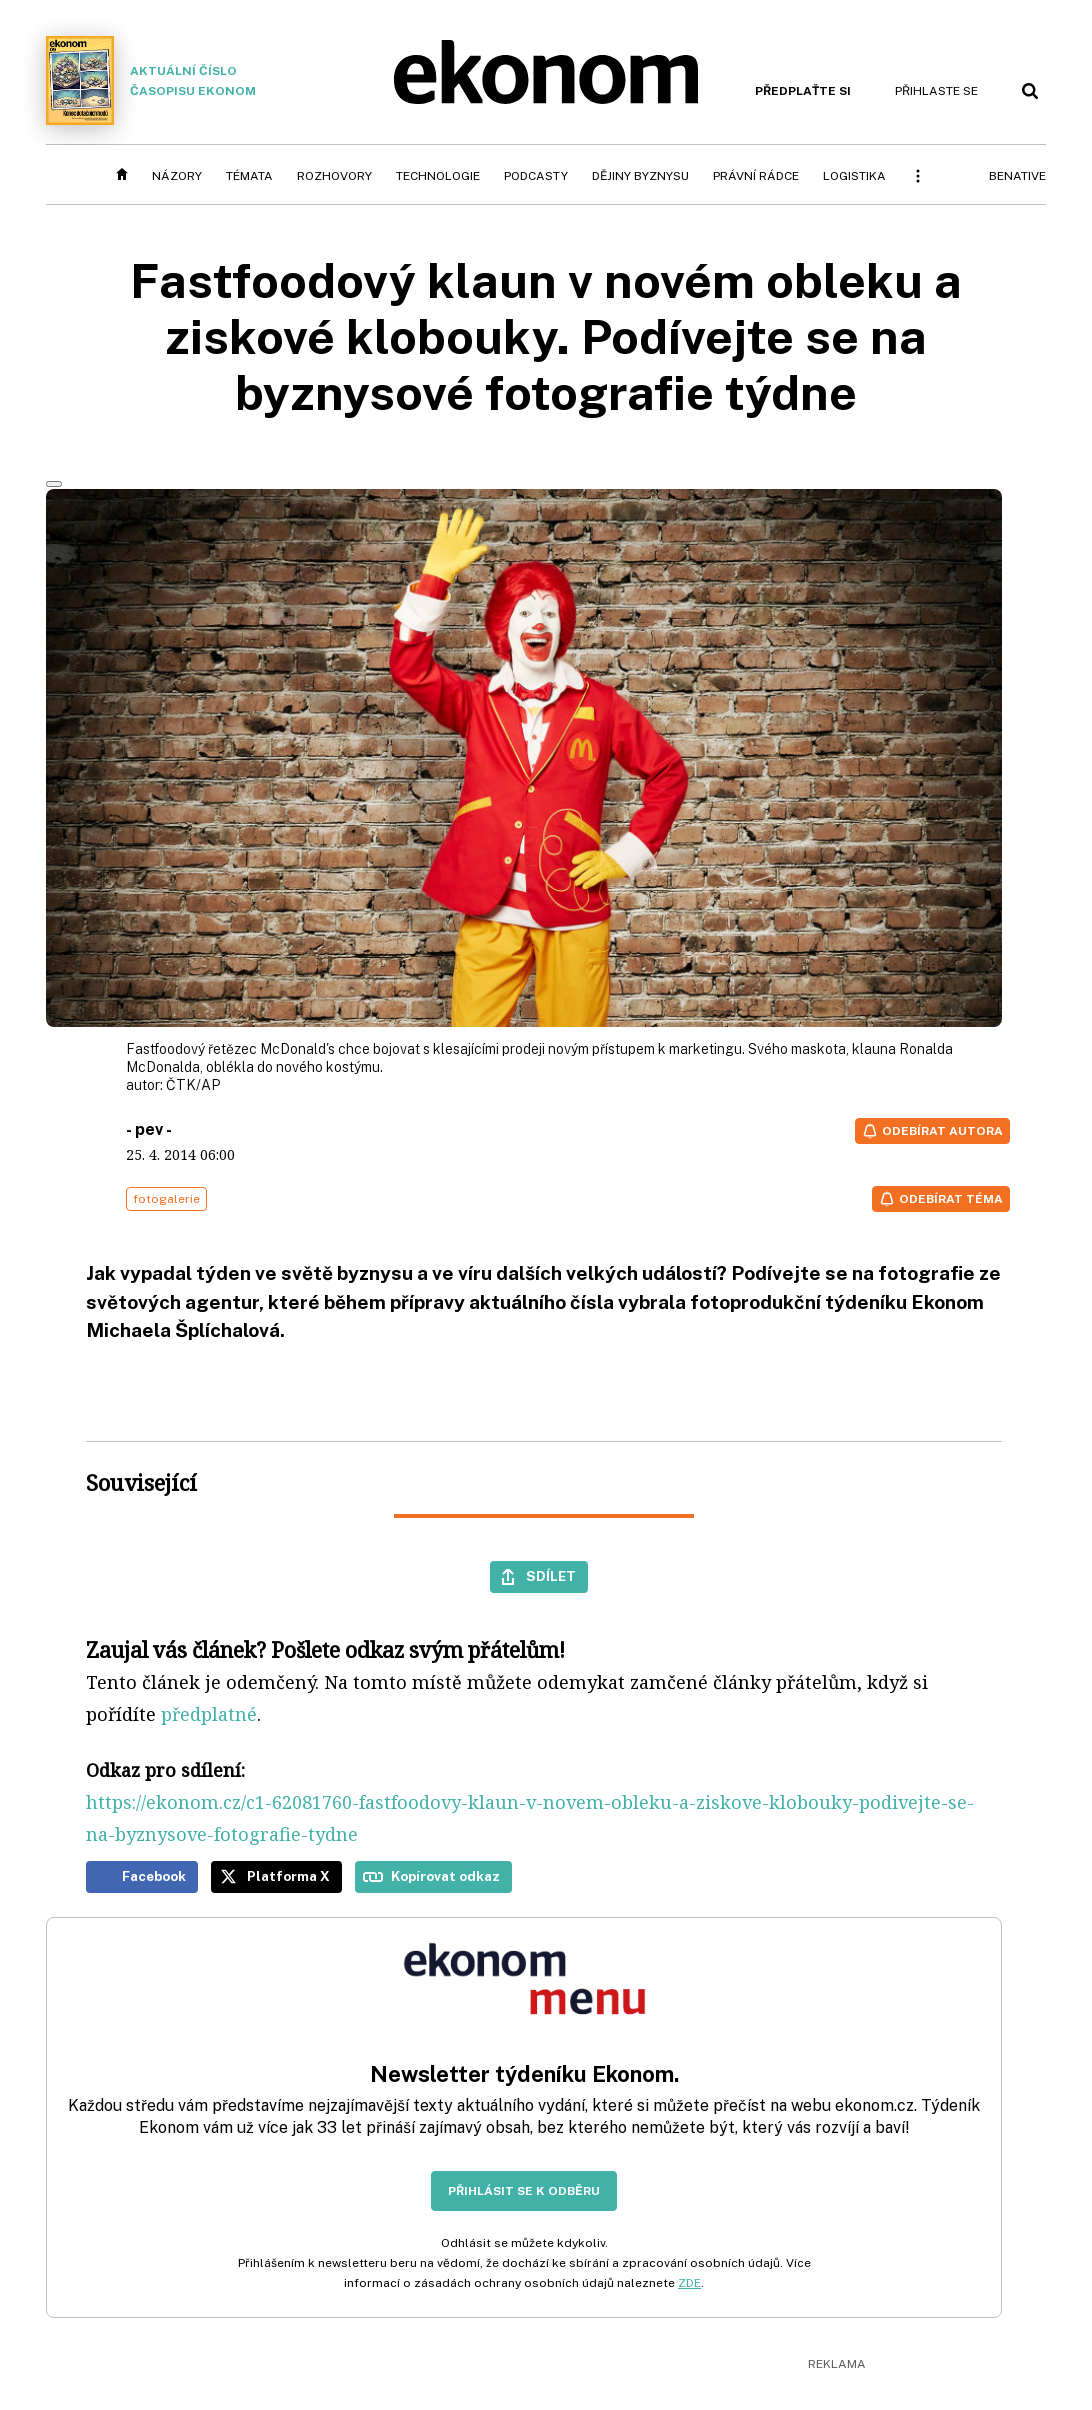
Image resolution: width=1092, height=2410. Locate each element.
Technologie (438, 176)
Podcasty (536, 176)
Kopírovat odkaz (445, 1876)
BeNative (1017, 176)
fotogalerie (166, 1199)
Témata (249, 176)
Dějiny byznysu (640, 176)
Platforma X (288, 1876)
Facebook (154, 1876)
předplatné (209, 1714)
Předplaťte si (803, 91)
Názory (177, 176)
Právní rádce (756, 176)
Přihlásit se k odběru (524, 2191)
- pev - (149, 1129)
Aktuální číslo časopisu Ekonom (151, 80)
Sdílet (551, 1576)
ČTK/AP (193, 1085)
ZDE (689, 2283)
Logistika (854, 176)
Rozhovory (334, 176)
